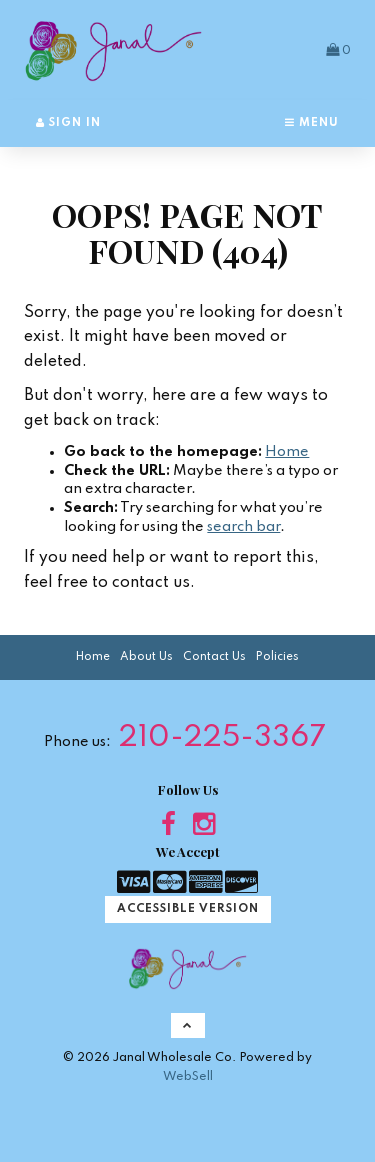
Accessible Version (188, 909)
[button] (338, 50)
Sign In (68, 123)
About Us (146, 657)
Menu (312, 123)
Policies (277, 657)
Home (287, 452)
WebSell (188, 1076)
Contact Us (214, 657)
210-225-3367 (222, 738)
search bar (243, 527)
